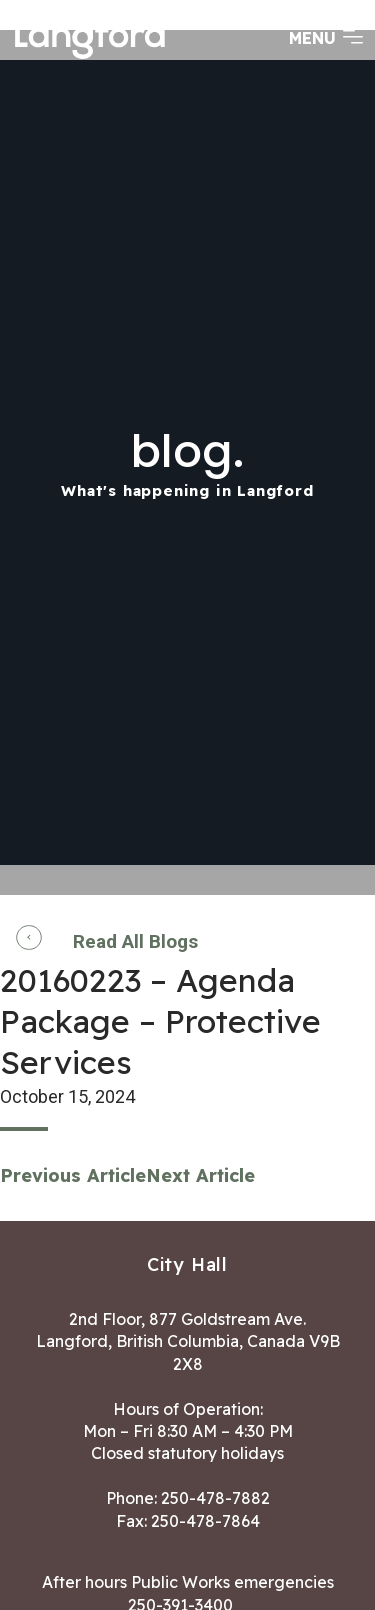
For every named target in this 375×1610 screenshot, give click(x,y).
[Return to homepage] (90, 57)
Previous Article (73, 1175)
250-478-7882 (215, 1498)
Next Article (200, 1175)
